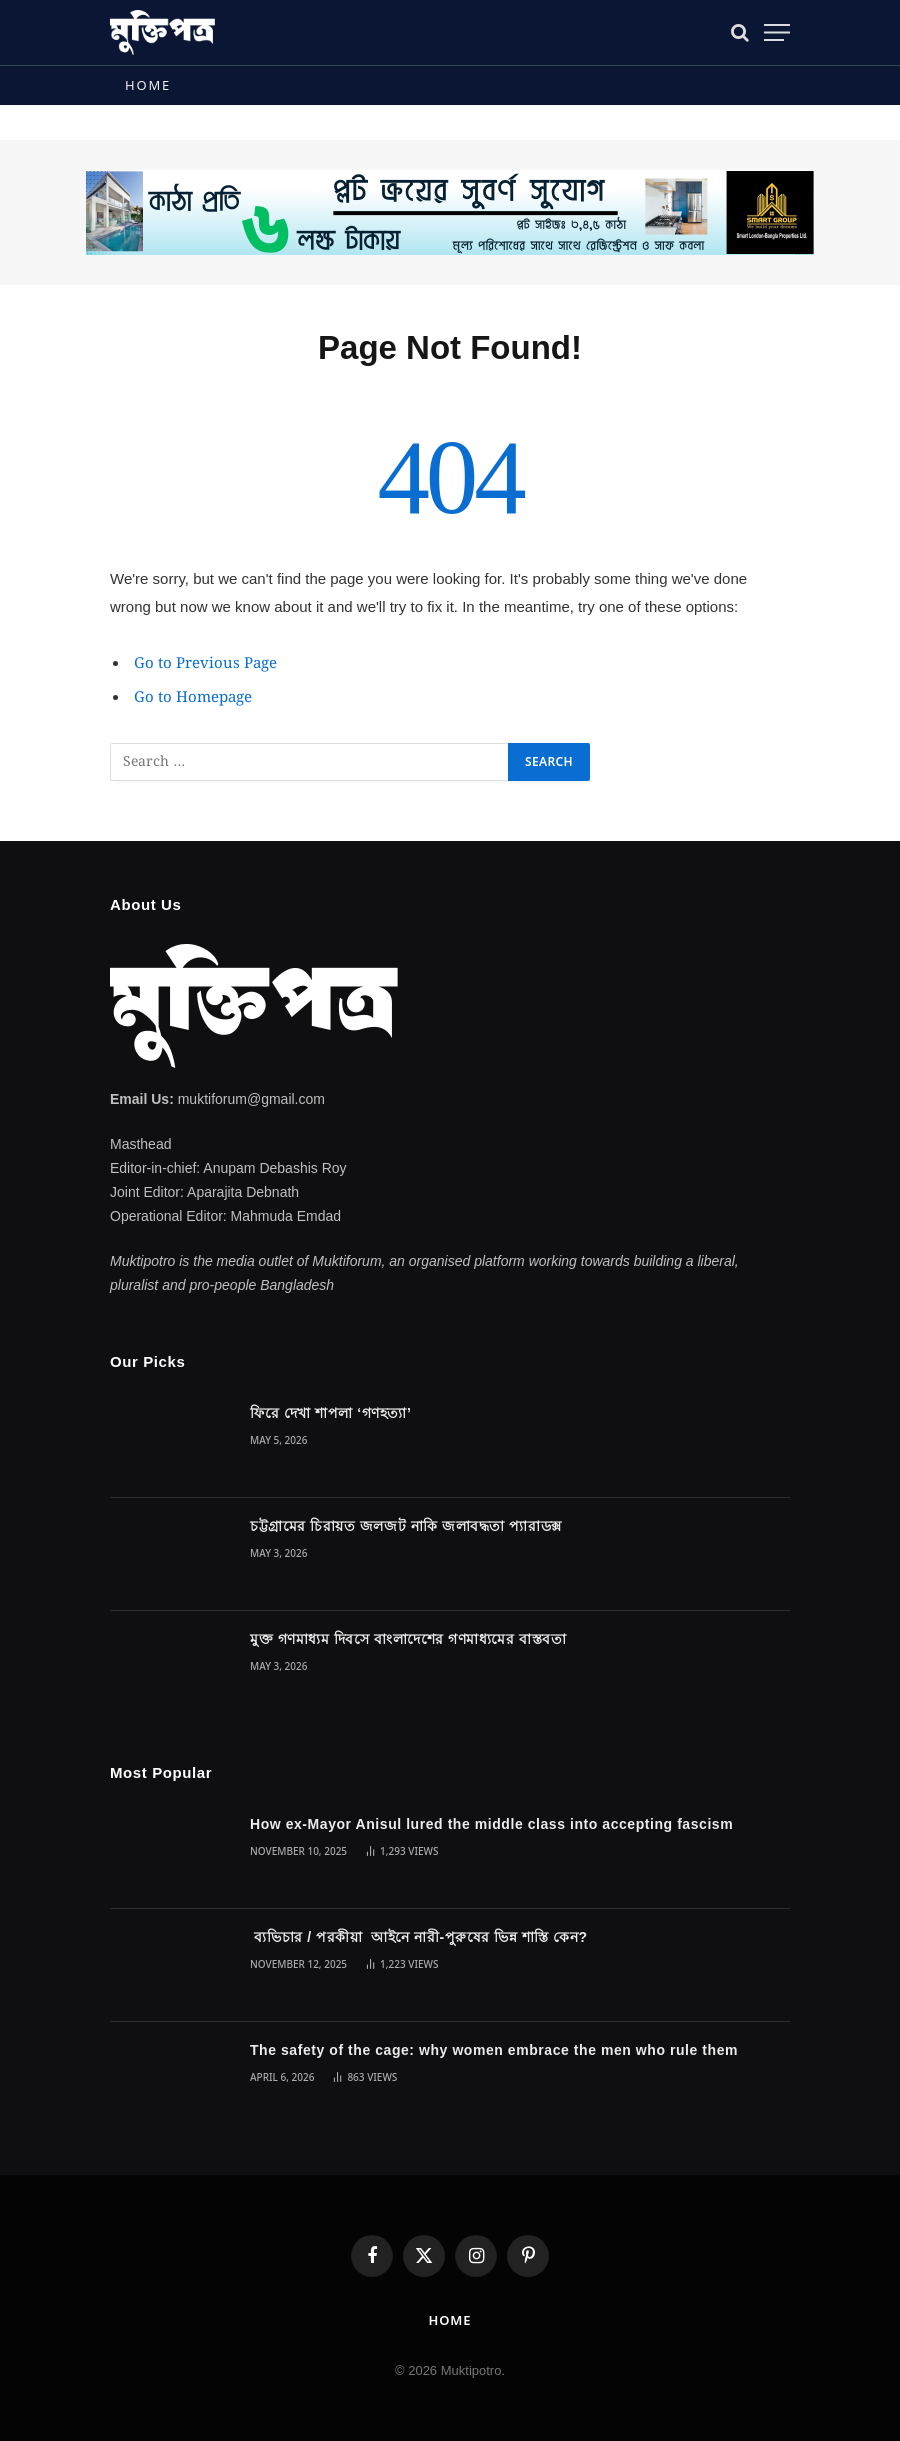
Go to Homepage (193, 698)
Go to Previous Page (205, 664)
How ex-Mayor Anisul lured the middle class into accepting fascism (491, 1824)
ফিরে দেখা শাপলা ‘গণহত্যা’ (330, 1413)
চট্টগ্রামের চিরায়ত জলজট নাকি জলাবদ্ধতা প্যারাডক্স (406, 1526)
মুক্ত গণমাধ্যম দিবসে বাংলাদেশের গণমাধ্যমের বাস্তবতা (408, 1639)
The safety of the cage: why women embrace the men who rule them (494, 2050)
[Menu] (777, 32)
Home (148, 85)
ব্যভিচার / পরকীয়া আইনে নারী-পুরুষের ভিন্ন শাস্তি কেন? (419, 1937)
